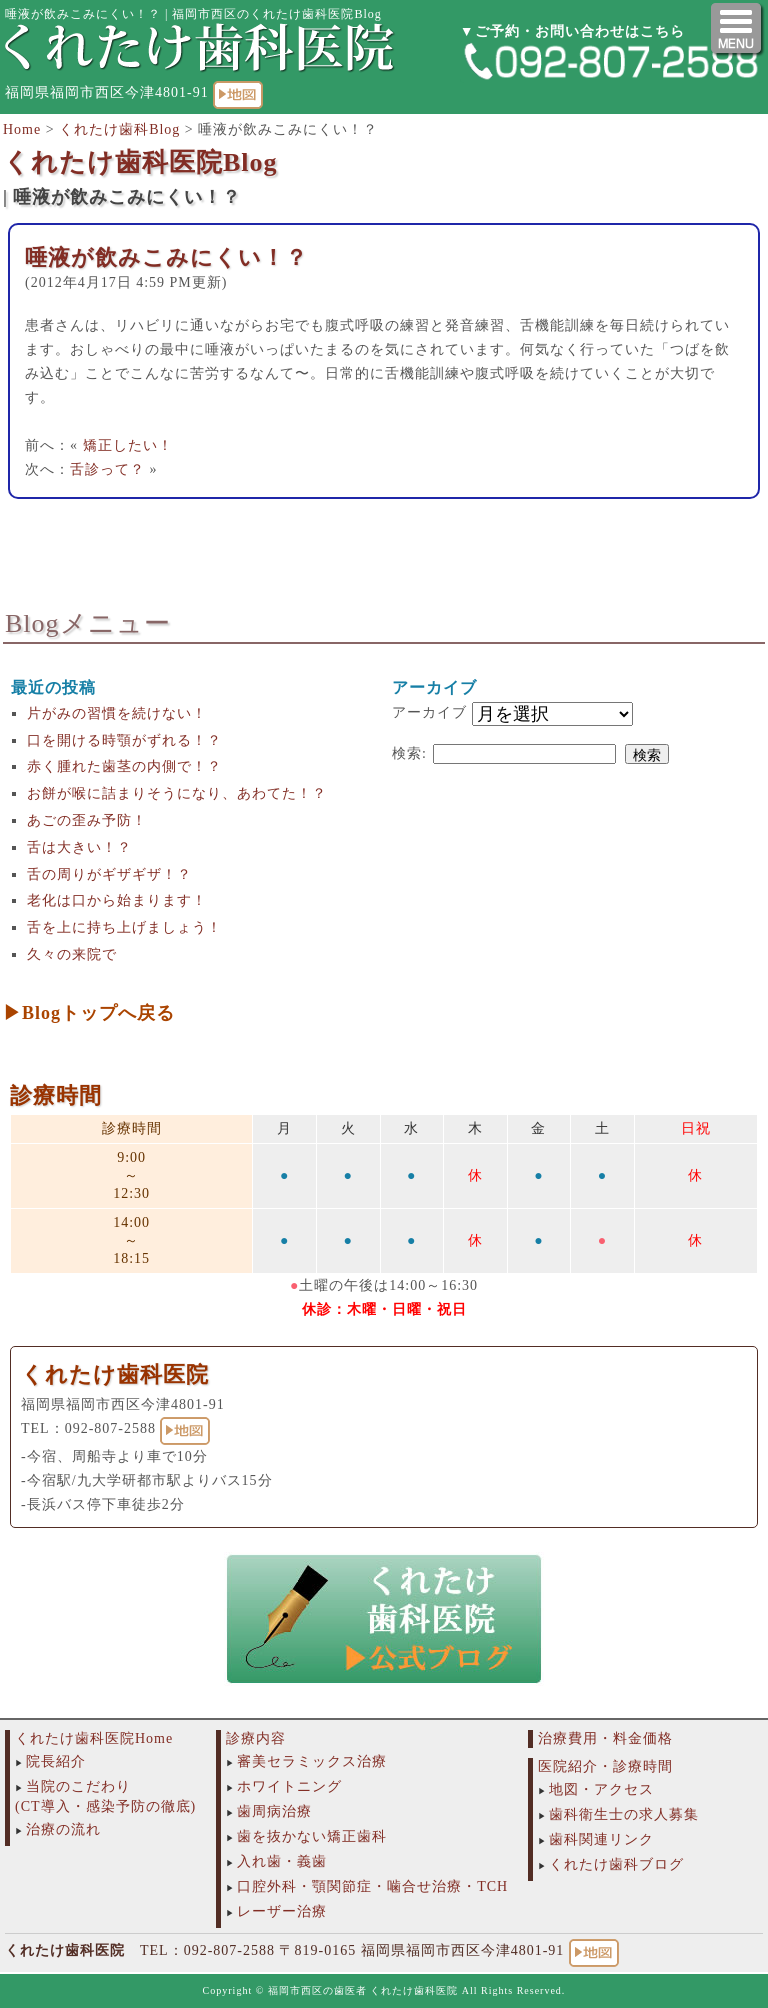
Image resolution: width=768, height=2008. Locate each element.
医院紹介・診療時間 (605, 1766)
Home (22, 129)
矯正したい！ (128, 445)
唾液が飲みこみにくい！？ (166, 257)
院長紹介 (56, 1761)
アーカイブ (429, 712)
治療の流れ (63, 1829)
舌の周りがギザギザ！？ (109, 874)
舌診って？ (107, 469)
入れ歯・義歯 (282, 1861)
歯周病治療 (274, 1811)
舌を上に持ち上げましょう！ (124, 927)
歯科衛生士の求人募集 (624, 1814)
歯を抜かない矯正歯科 (312, 1836)
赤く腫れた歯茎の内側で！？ (124, 766)
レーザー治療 (282, 1911)
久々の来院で (72, 954)
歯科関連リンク (601, 1839)
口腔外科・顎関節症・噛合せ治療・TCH (372, 1886)
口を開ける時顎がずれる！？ (124, 740)
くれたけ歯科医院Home (94, 1738)
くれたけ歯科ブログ (616, 1864)
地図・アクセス (601, 1789)
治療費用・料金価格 (605, 1738)
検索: (409, 753)
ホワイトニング (289, 1786)
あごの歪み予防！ (87, 820)
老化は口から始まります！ (117, 900)
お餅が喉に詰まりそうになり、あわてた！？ (177, 793)
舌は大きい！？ (79, 847)
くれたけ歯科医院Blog (140, 162)
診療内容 (256, 1738)
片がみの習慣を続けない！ (117, 713)
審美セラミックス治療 (312, 1761)
